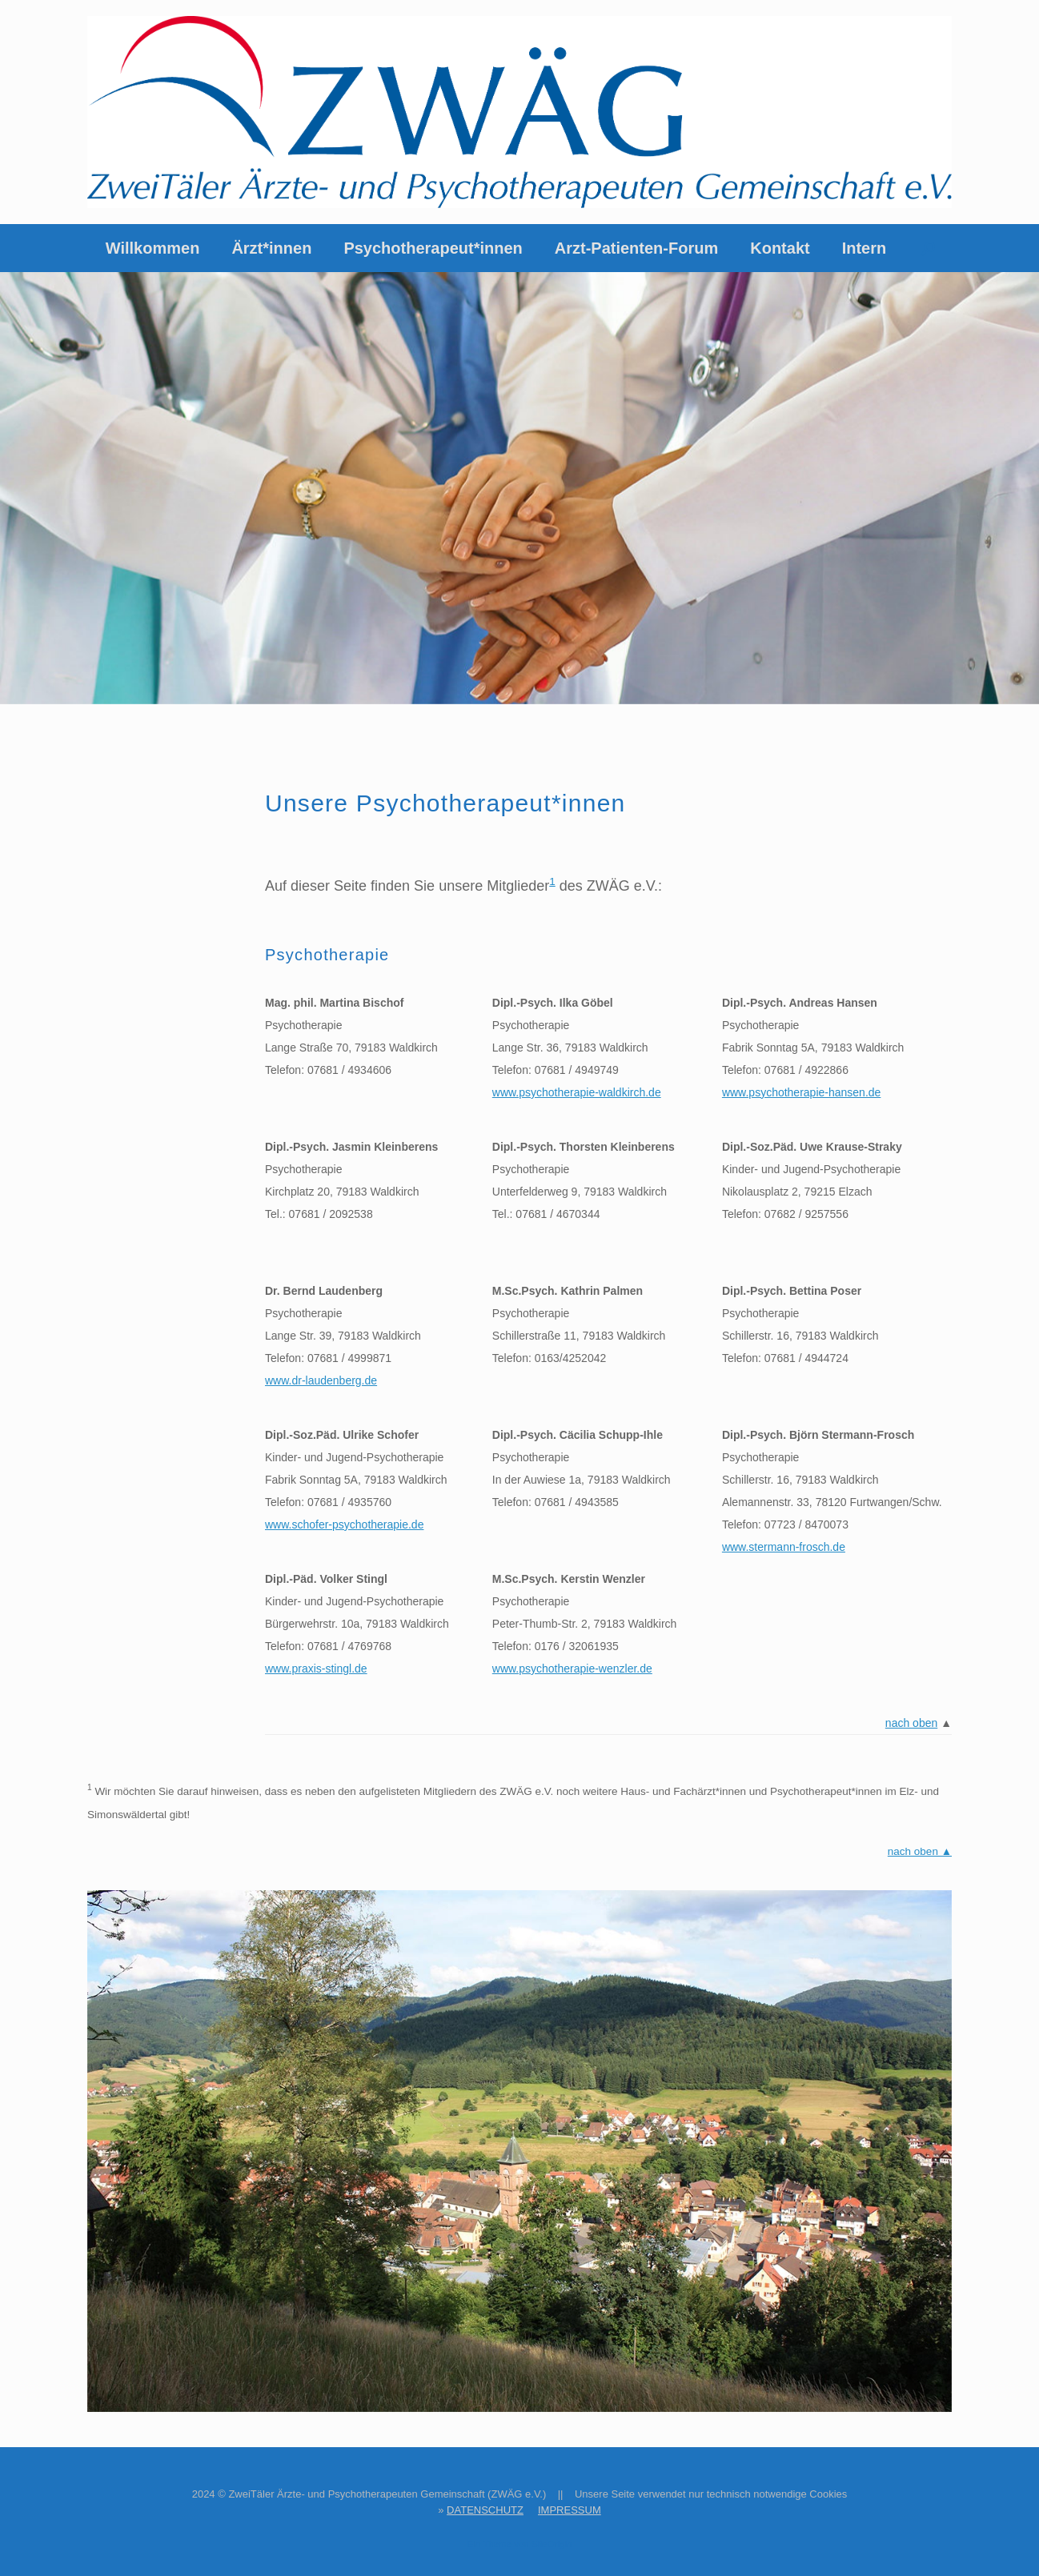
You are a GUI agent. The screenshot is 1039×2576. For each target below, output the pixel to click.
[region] (519, 488)
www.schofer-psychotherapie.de (344, 1524)
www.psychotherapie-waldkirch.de (576, 1092)
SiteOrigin (552, 2544)
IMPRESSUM (569, 2510)
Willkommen (153, 248)
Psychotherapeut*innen (432, 248)
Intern (864, 248)
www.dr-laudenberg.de (321, 1380)
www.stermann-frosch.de (783, 1546)
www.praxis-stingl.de (316, 1668)
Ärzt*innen (271, 248)
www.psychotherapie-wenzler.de (572, 1668)
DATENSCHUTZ (485, 2510)
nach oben (911, 1723)
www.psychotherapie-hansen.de (801, 1092)
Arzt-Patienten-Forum (636, 248)
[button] (928, 248)
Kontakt (779, 248)
